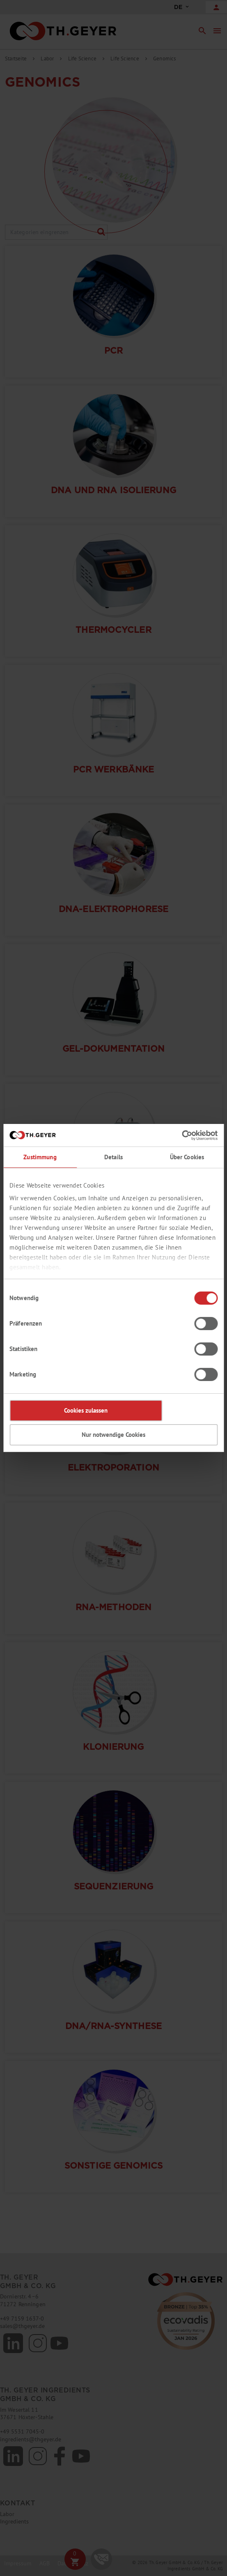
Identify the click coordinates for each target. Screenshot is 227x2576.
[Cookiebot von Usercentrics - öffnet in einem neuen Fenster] (182, 1135)
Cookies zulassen (86, 1410)
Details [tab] (113, 1157)
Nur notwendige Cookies (113, 1435)
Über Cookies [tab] (187, 1157)
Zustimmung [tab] (39, 1157)
